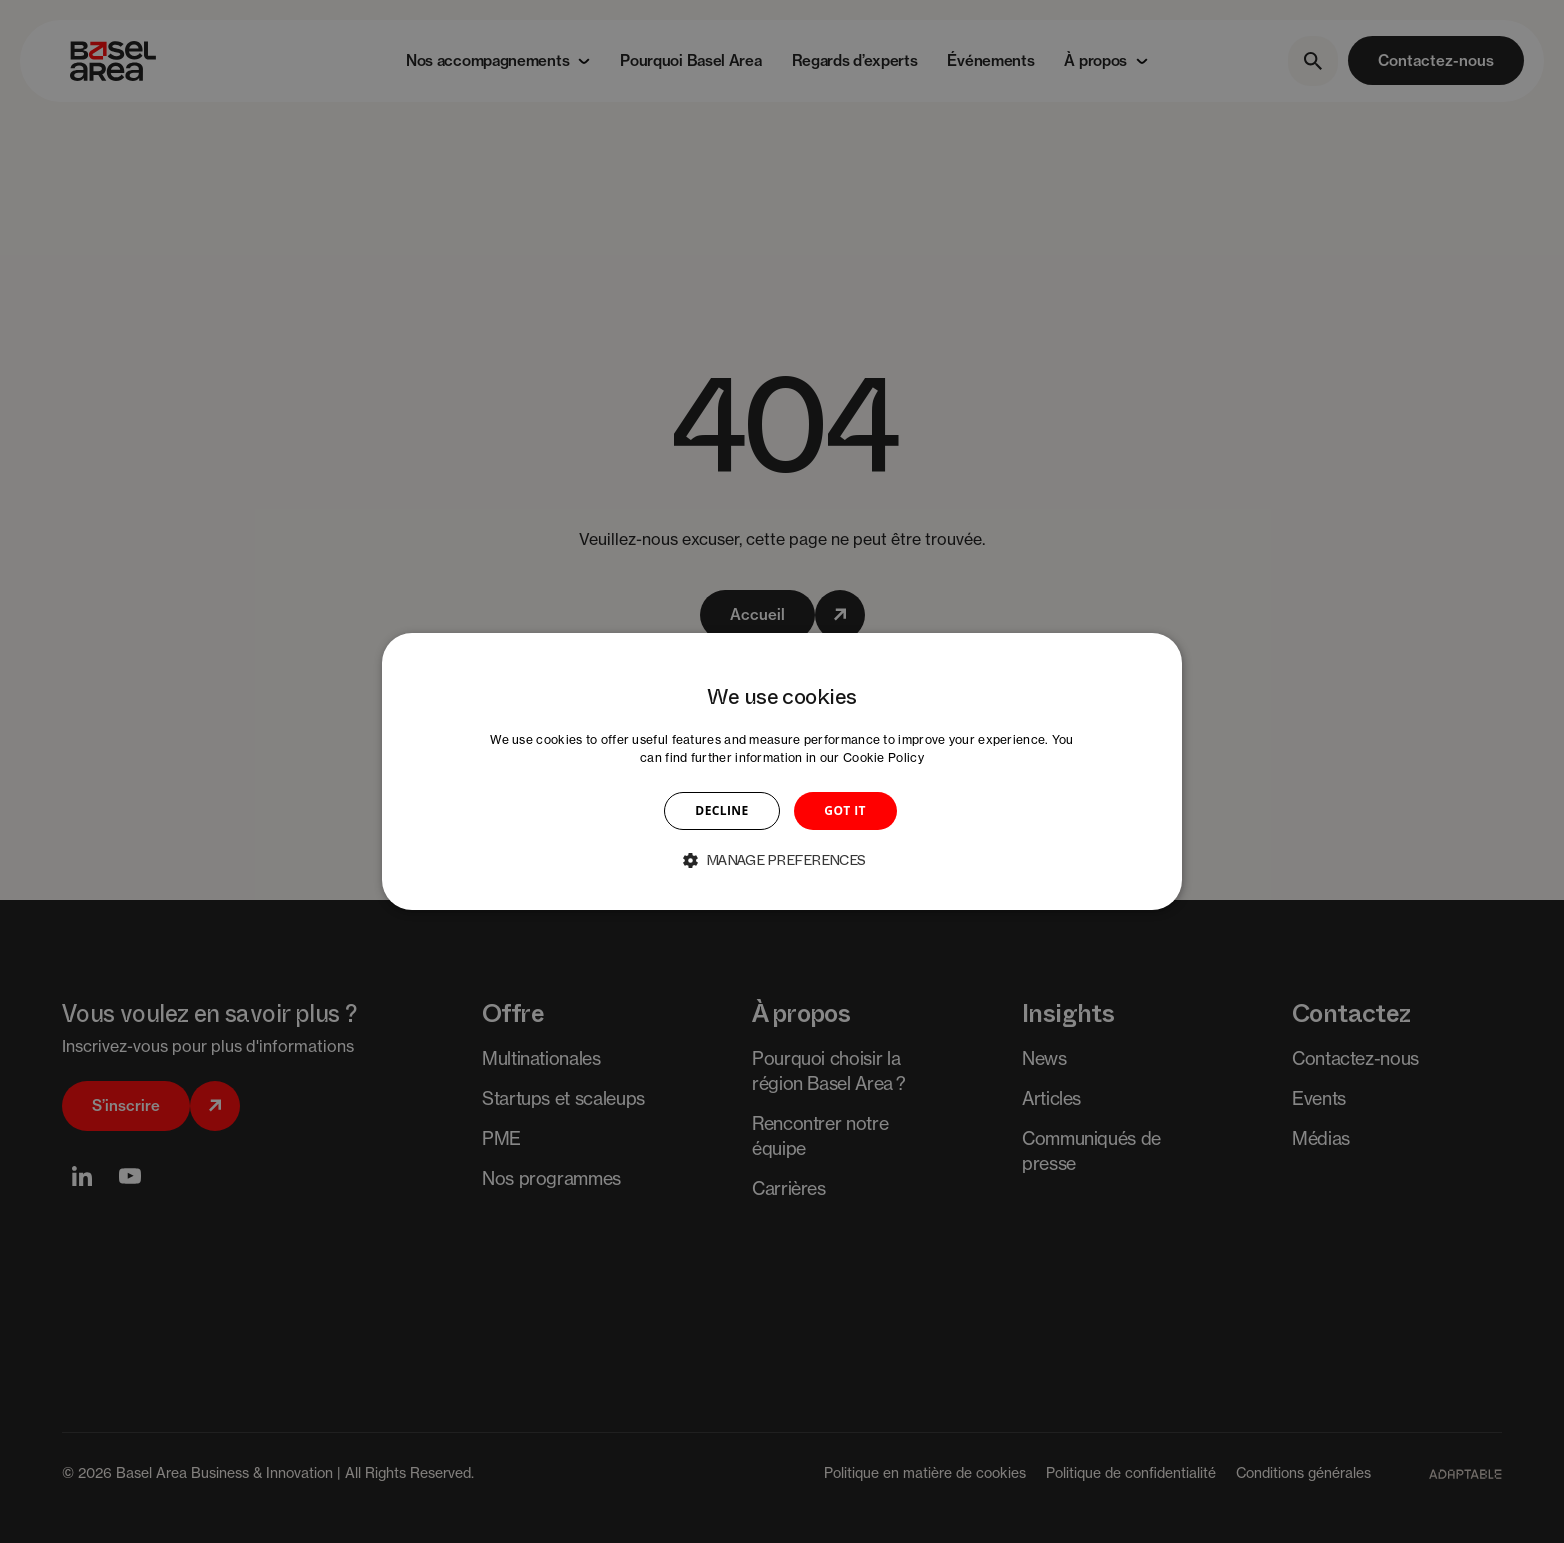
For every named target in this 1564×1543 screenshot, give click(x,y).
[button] (782, 860)
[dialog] (782, 772)
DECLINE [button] (721, 810)
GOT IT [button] (845, 810)
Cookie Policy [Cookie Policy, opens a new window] (883, 757)
